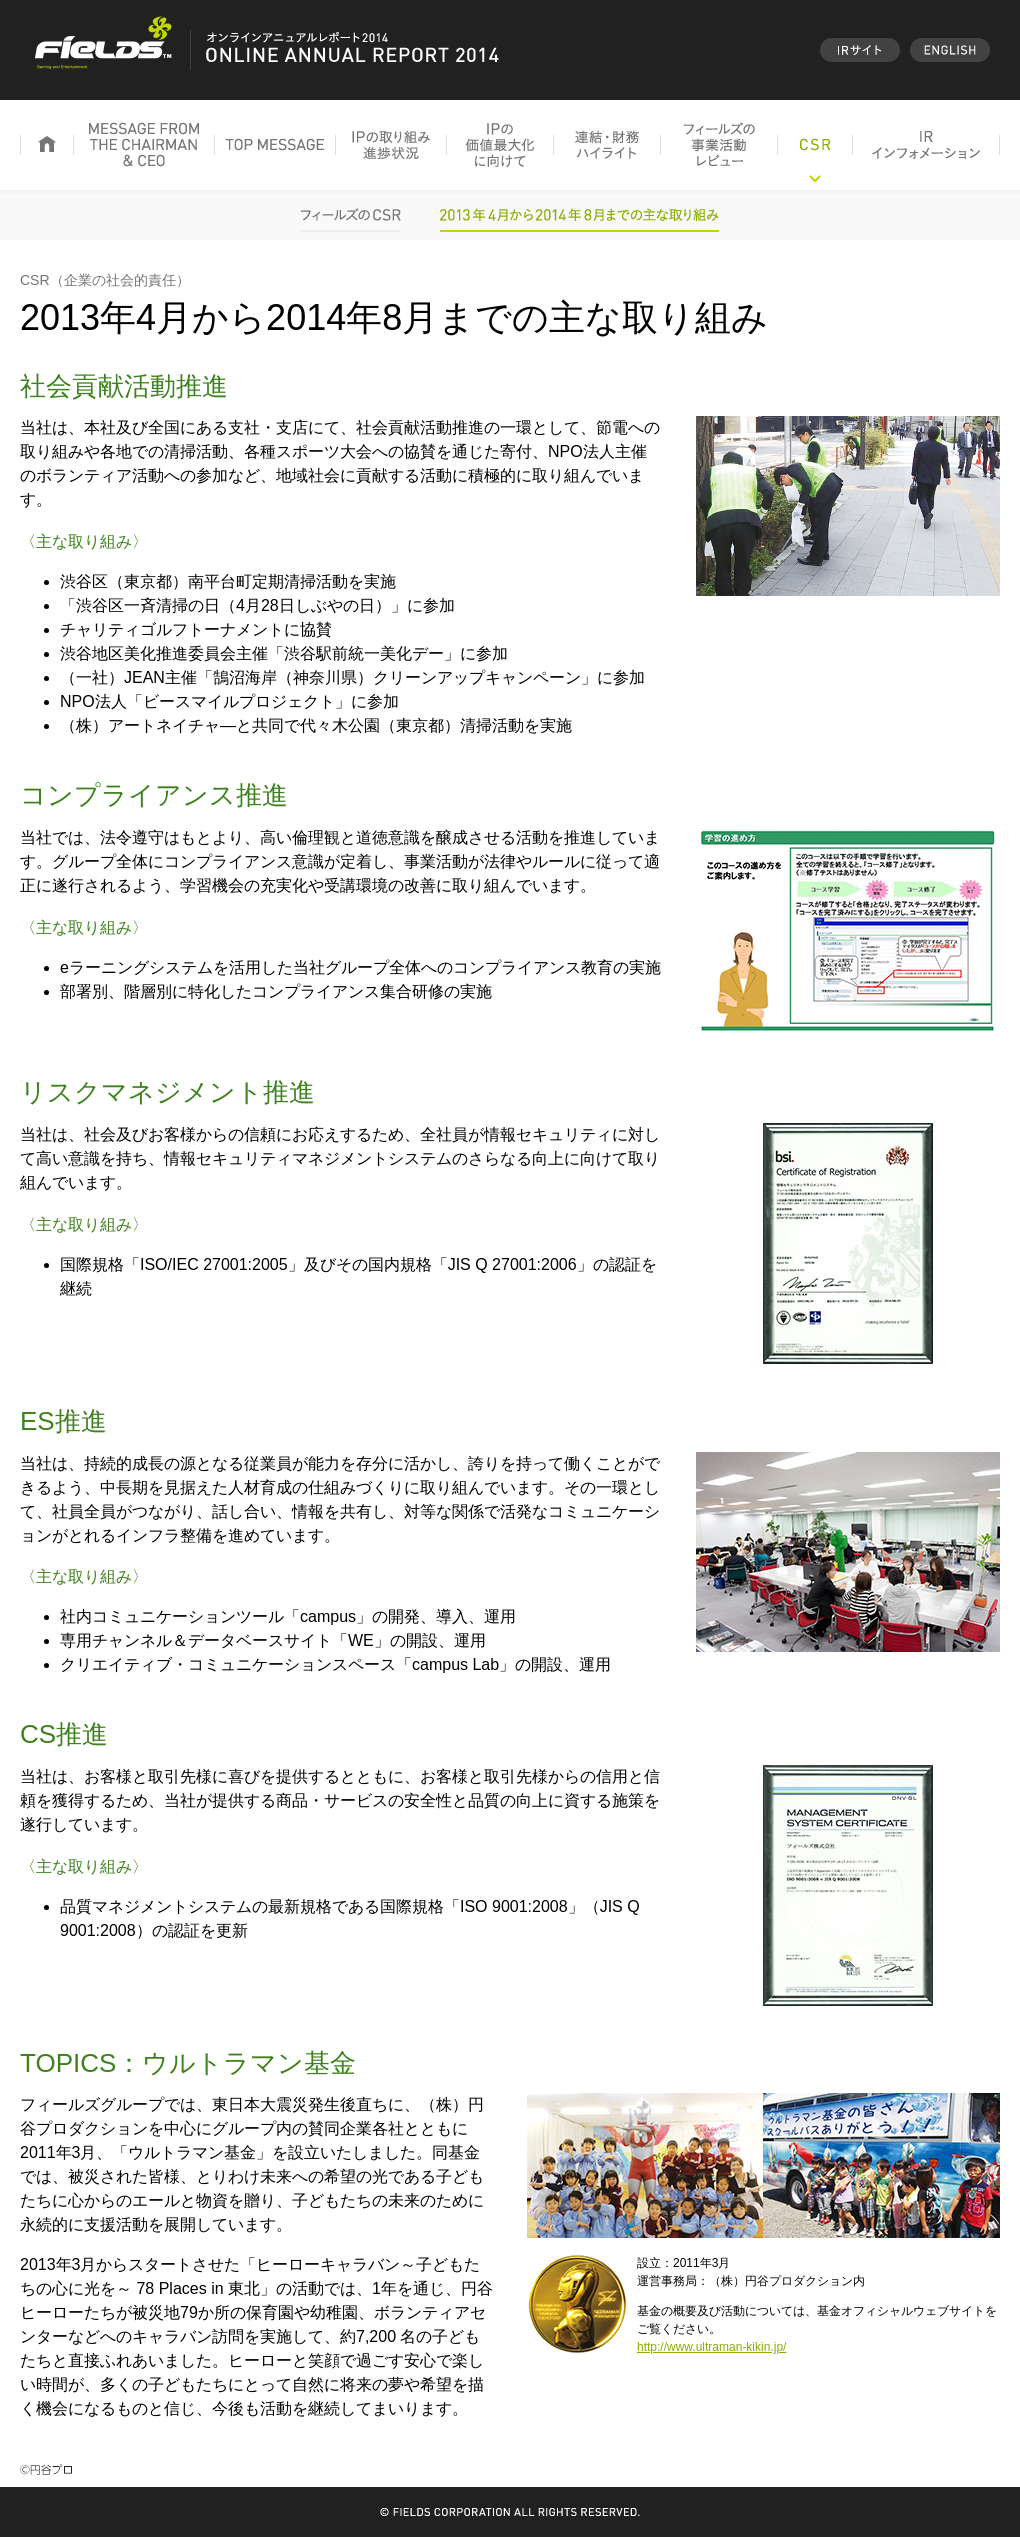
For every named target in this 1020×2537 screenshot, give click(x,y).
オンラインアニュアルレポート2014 (265, 50)
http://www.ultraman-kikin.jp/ (711, 2347)
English (950, 50)
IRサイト (860, 50)
